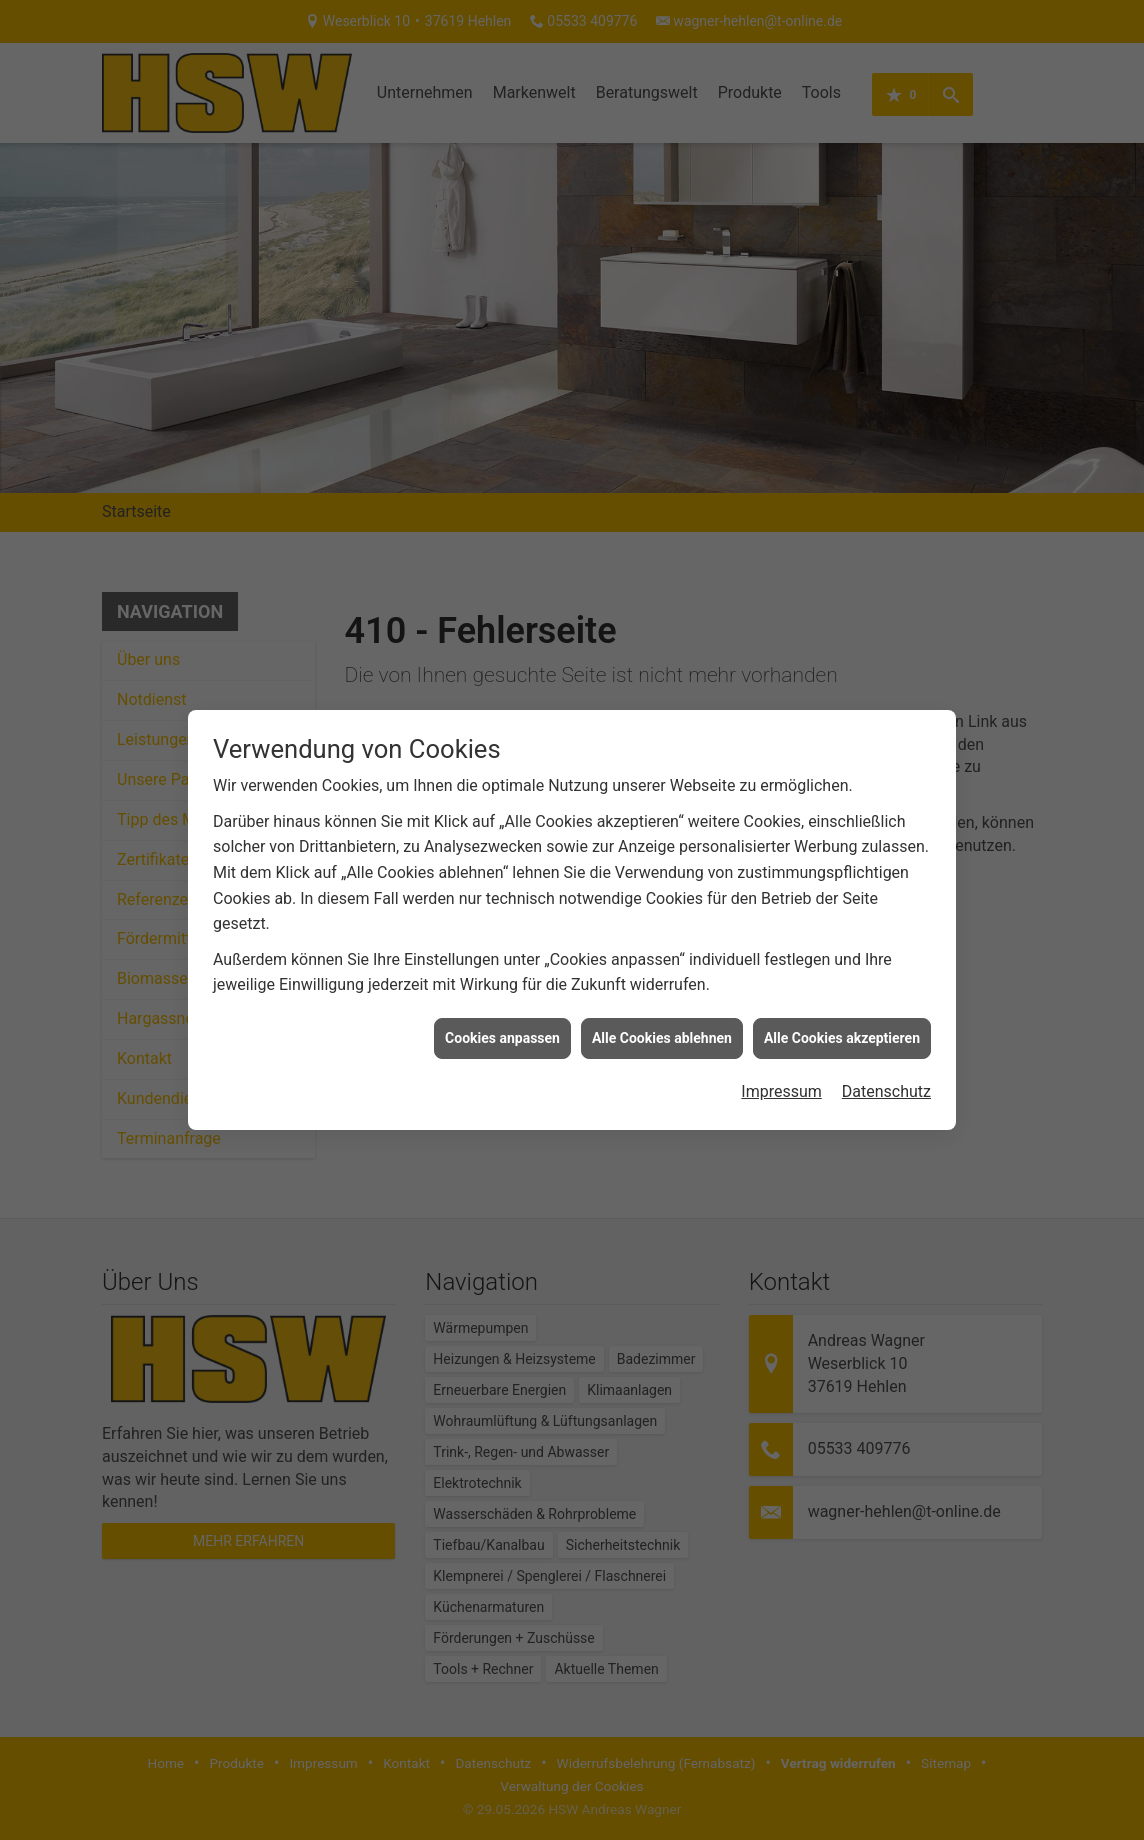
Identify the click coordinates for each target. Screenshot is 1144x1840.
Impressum (781, 1060)
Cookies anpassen (502, 1007)
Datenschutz (886, 1060)
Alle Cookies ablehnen (662, 1007)
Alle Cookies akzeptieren (842, 1007)
